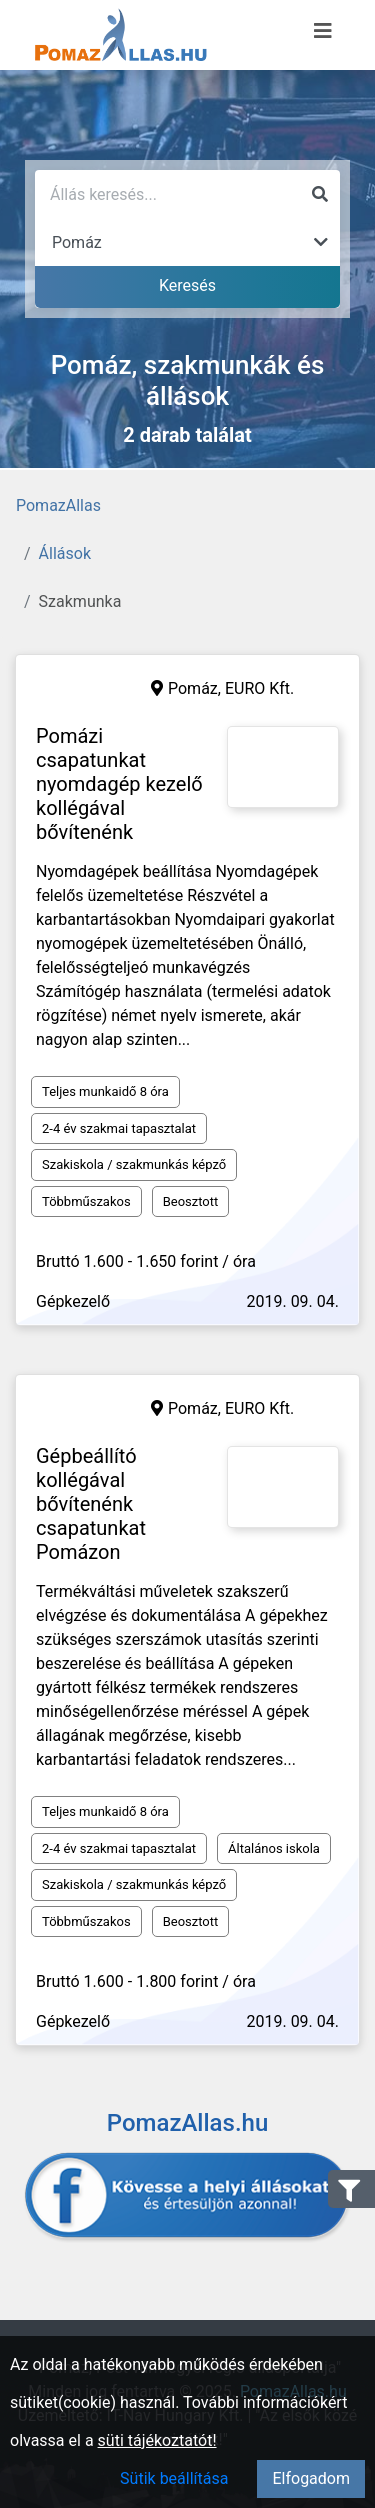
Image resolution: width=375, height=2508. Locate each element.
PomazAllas (58, 505)
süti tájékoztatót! (157, 2440)
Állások (65, 553)
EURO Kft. (259, 688)
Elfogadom (311, 2478)
